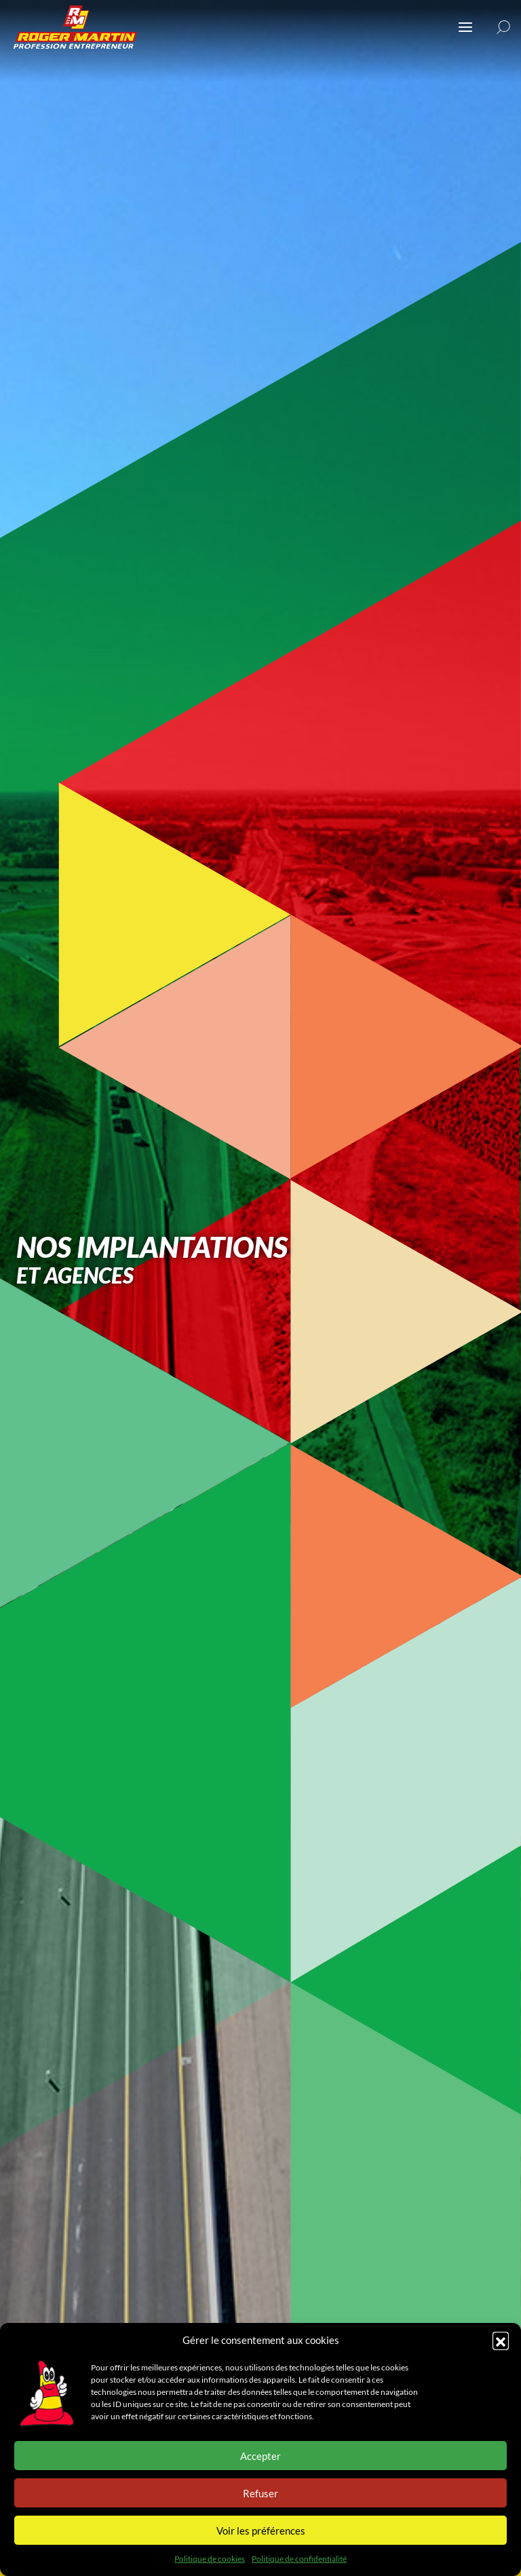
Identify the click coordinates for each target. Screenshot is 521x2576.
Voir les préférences (260, 2530)
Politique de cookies (209, 2559)
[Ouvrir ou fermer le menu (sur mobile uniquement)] (465, 27)
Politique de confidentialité (299, 2559)
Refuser (260, 2493)
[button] (500, 2340)
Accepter (260, 2456)
